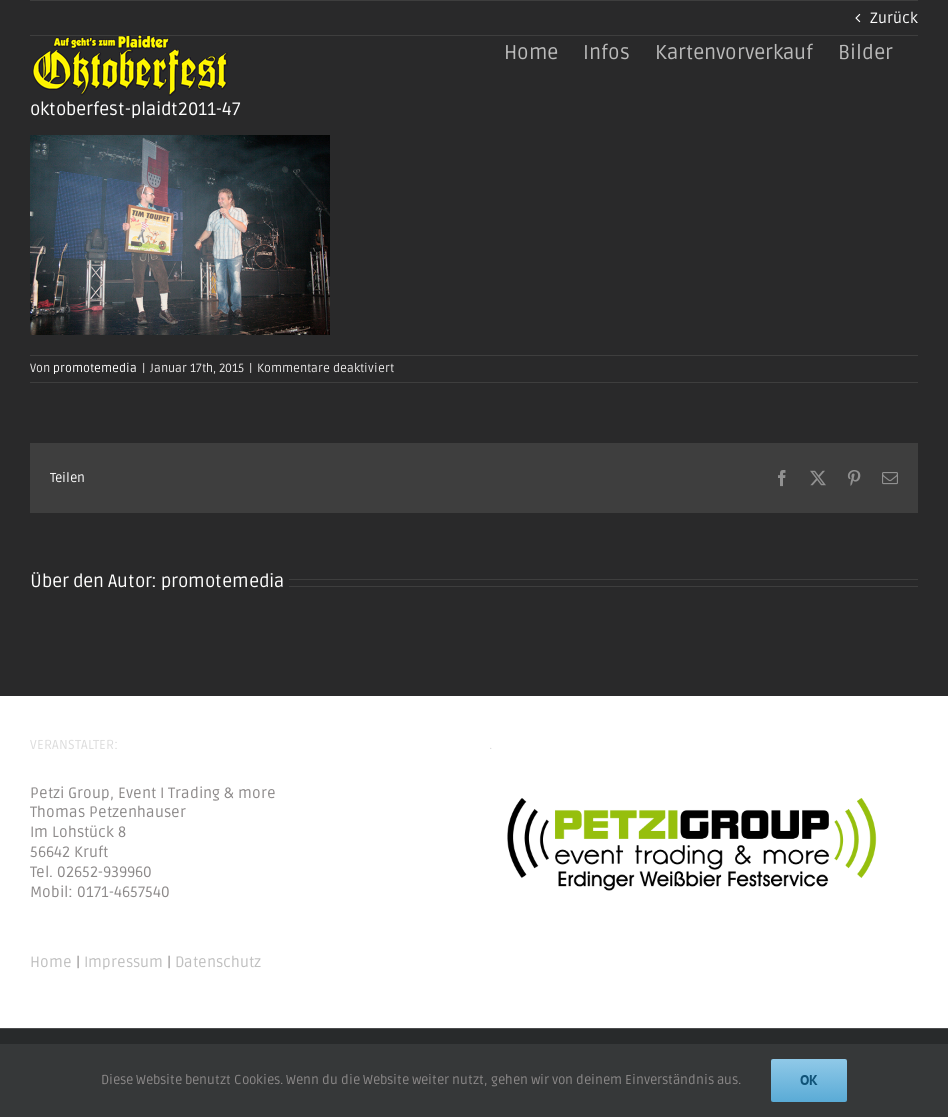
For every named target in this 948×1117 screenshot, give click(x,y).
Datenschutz (218, 962)
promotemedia (95, 368)
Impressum (123, 962)
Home (51, 962)
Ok (809, 1080)
